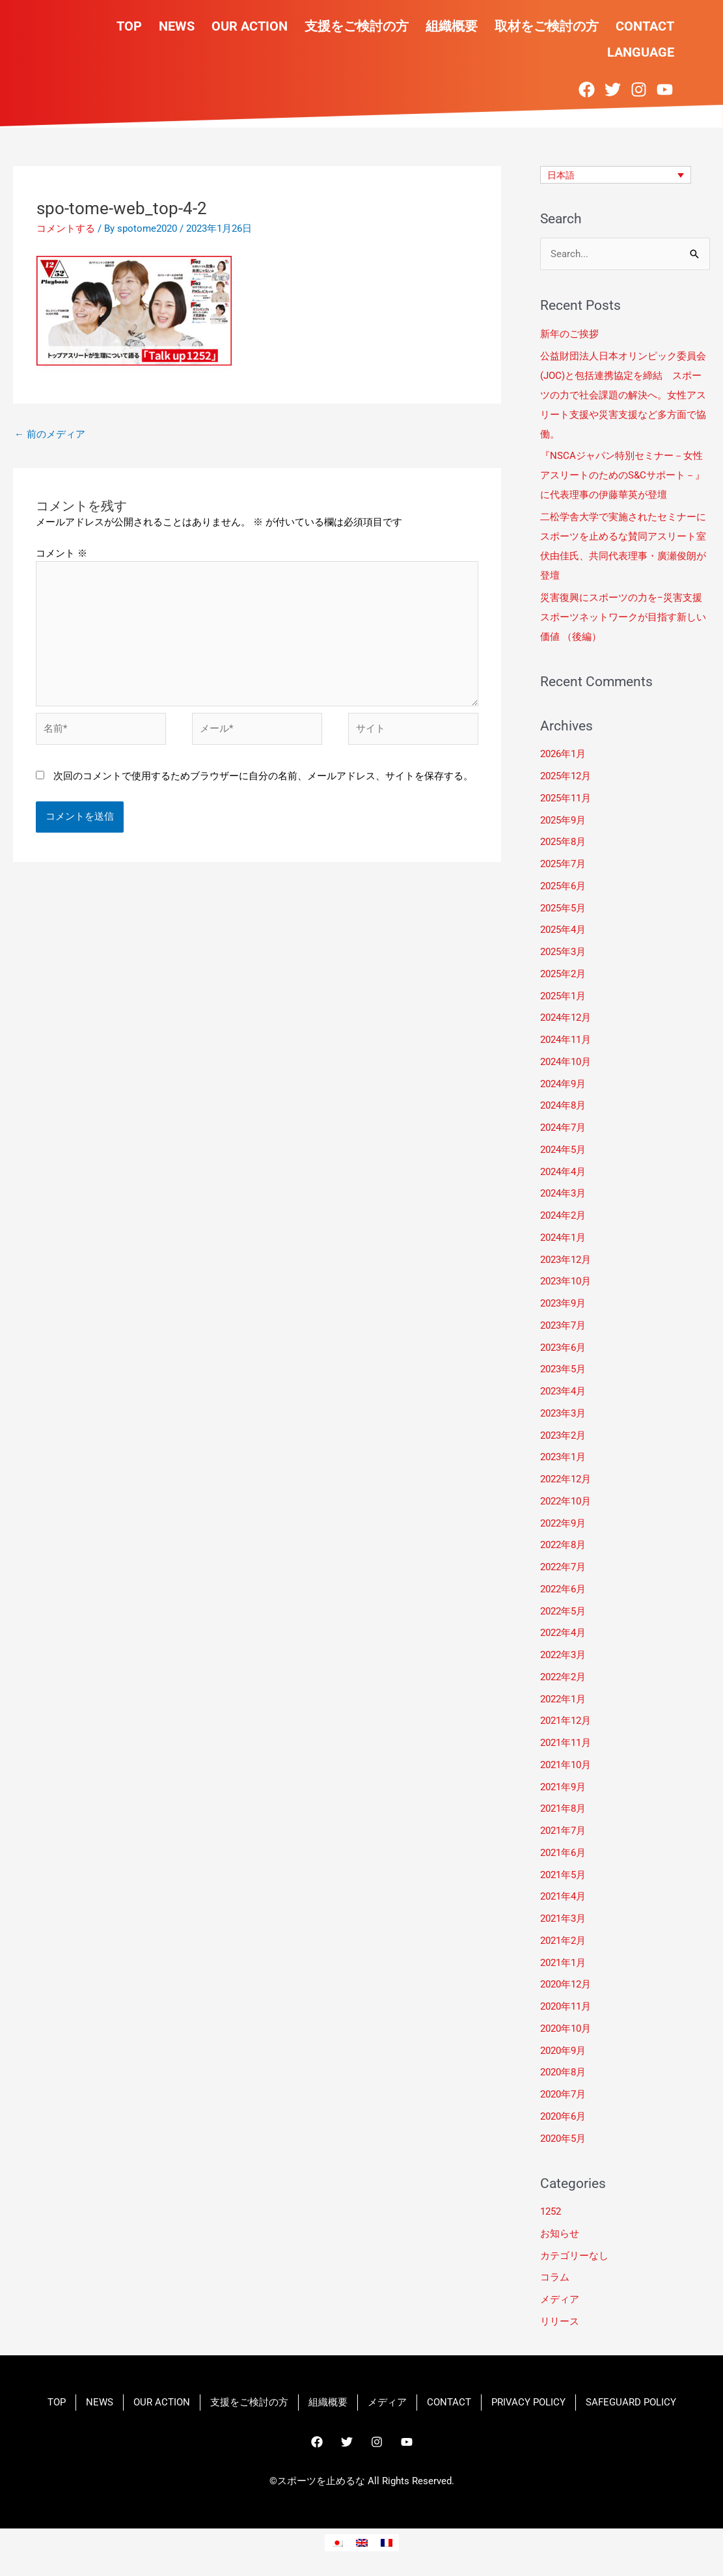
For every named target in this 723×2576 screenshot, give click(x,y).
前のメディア (49, 434)
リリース (559, 2321)
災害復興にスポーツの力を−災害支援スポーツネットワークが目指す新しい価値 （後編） (623, 617)
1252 (550, 2211)
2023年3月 (563, 1413)
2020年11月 (565, 2006)
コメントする (65, 228)
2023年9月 (563, 1303)
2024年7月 (563, 1127)
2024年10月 (565, 1062)
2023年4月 (563, 1391)
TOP (129, 26)
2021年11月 (565, 1743)
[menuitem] (616, 175)
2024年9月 (563, 1084)
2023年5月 (563, 1370)
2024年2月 (563, 1215)
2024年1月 (563, 1237)
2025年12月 (565, 776)
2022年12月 (565, 1479)
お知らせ (559, 2233)
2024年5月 (563, 1150)
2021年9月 (563, 1787)
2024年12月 (565, 1018)
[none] (616, 175)
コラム (554, 2278)
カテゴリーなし (574, 2256)
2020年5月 (563, 2138)
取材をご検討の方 (547, 26)
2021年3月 (563, 1918)
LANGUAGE (640, 52)
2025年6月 (563, 886)
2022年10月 (565, 1501)
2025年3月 (563, 952)
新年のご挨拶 (570, 334)
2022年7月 (563, 1567)
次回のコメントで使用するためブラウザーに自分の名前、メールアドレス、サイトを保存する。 (263, 776)
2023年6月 (563, 1347)
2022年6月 (563, 1589)
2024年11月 (565, 1040)
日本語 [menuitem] (562, 175)
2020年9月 (563, 2051)
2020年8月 (563, 2073)
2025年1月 (563, 996)
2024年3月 (563, 1194)
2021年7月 (563, 1830)
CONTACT (645, 26)
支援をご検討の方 (357, 26)
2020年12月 (565, 1985)
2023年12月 (565, 1260)
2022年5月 (563, 1611)
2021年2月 (563, 1940)
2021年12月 (565, 1721)
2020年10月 (565, 2028)
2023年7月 (563, 1325)
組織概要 (452, 26)
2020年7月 (563, 2094)
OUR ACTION (249, 26)
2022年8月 (563, 1545)
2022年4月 (563, 1633)
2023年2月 (563, 1435)
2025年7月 (563, 864)
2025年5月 (563, 908)
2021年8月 (563, 1809)
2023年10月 (565, 1282)
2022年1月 (563, 1699)
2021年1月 (563, 1963)
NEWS (177, 26)
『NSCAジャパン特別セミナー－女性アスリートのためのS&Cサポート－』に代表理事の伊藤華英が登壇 (622, 475)
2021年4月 (563, 1897)
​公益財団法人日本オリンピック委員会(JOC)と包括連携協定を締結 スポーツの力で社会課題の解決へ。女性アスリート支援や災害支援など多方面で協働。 (623, 395)
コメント (61, 553)
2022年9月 (563, 1523)
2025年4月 (563, 930)
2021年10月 (565, 1765)
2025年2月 (563, 974)
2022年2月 (563, 1677)
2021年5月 (563, 1875)
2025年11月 (565, 798)
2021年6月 (563, 1853)
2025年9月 (563, 820)
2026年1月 (563, 754)
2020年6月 (563, 2116)
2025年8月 (563, 842)
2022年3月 (563, 1655)
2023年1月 (563, 1457)
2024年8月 (563, 1106)
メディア (559, 2299)
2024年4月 (563, 1172)
